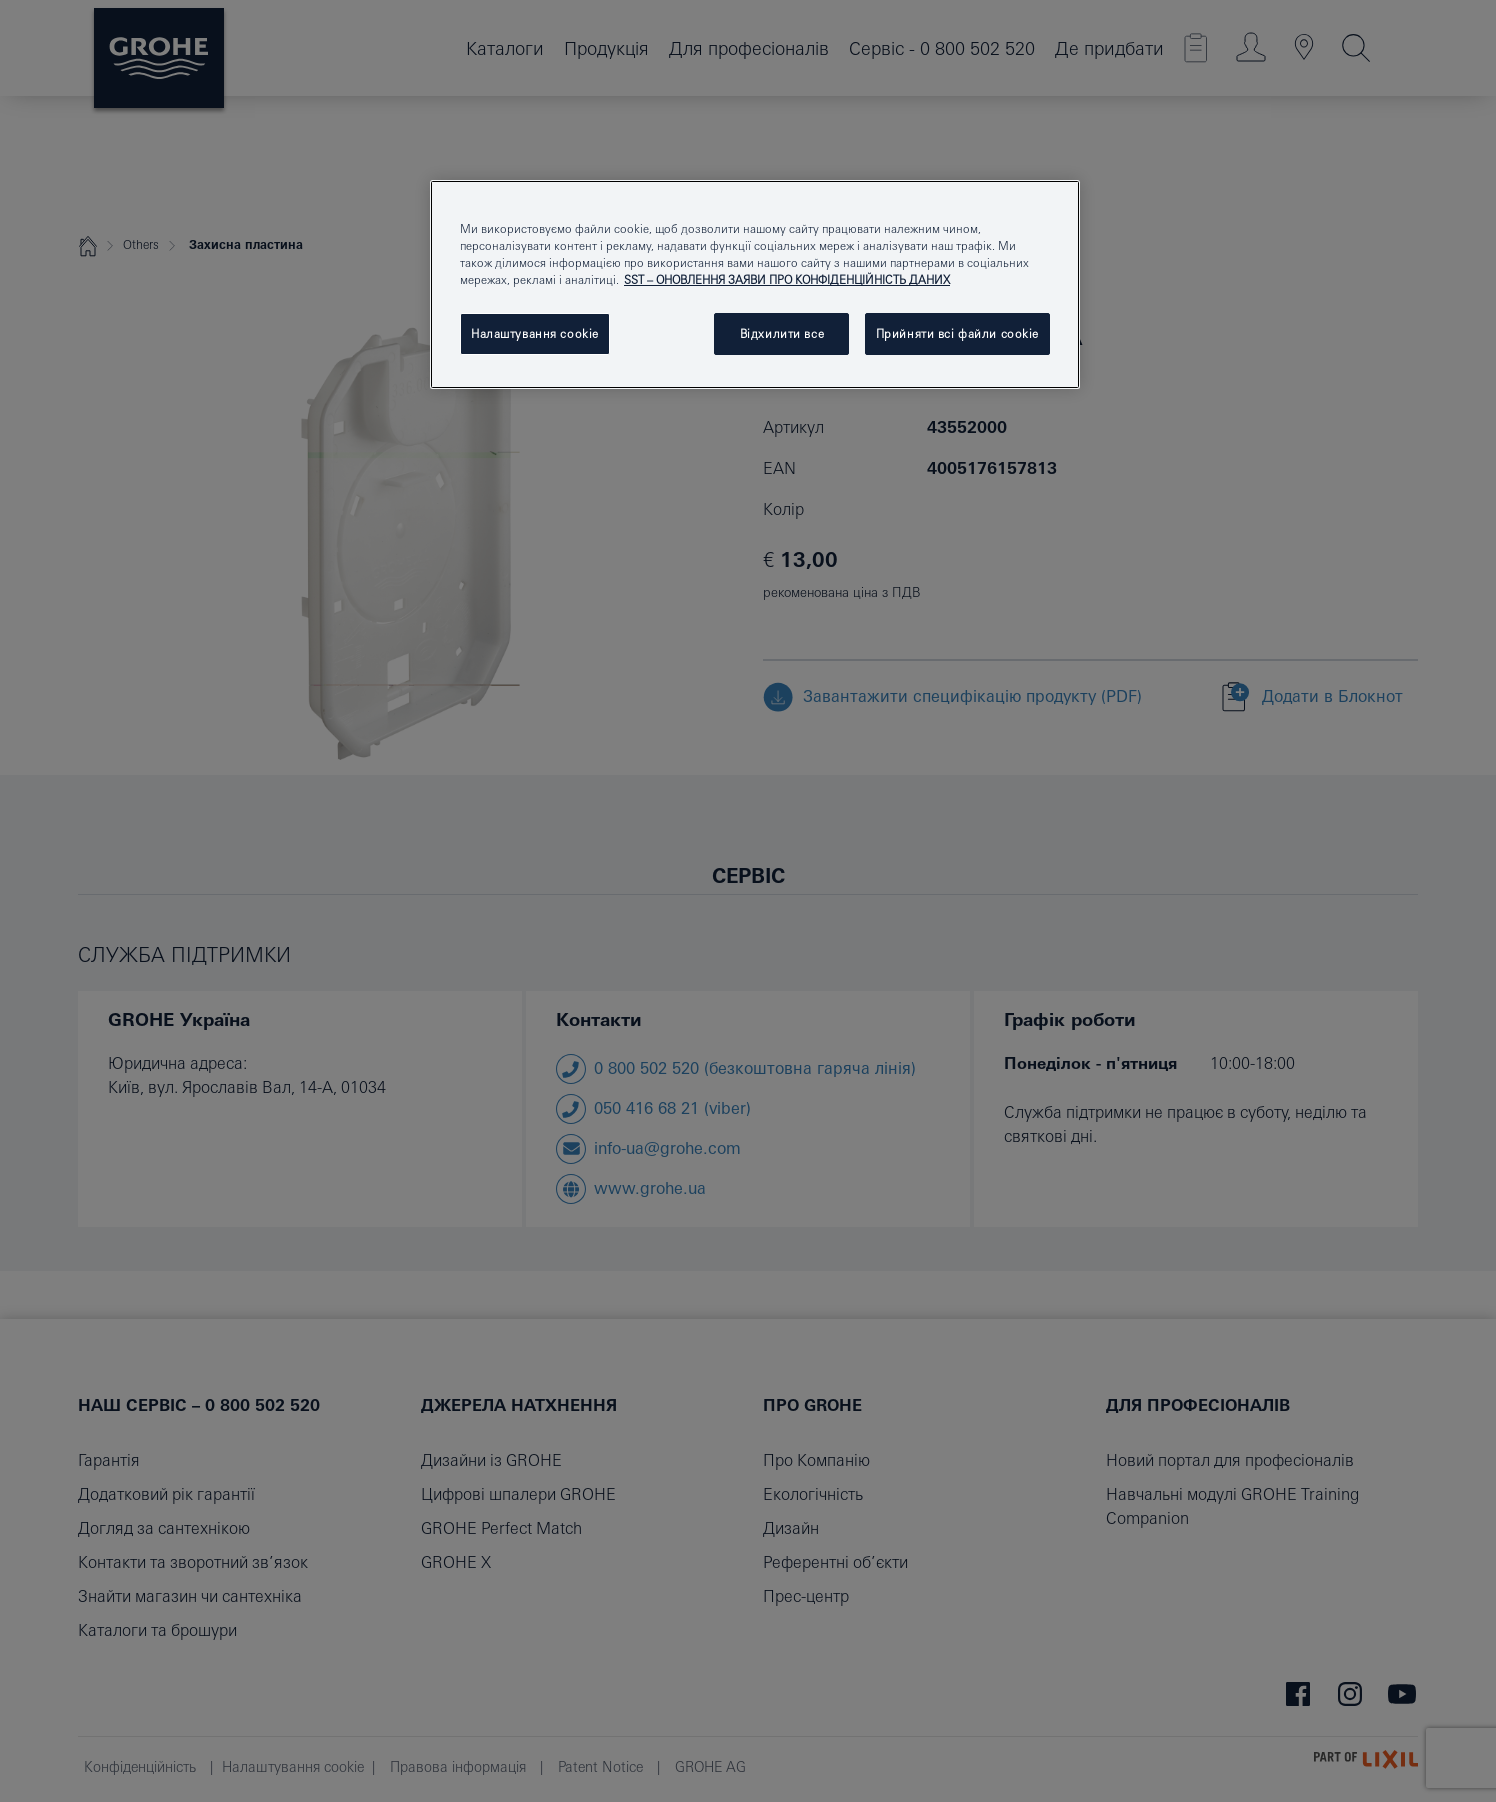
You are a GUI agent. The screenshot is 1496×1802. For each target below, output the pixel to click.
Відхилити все (782, 333)
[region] (755, 284)
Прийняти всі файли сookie (957, 333)
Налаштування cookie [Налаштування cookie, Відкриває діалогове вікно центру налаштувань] (535, 333)
